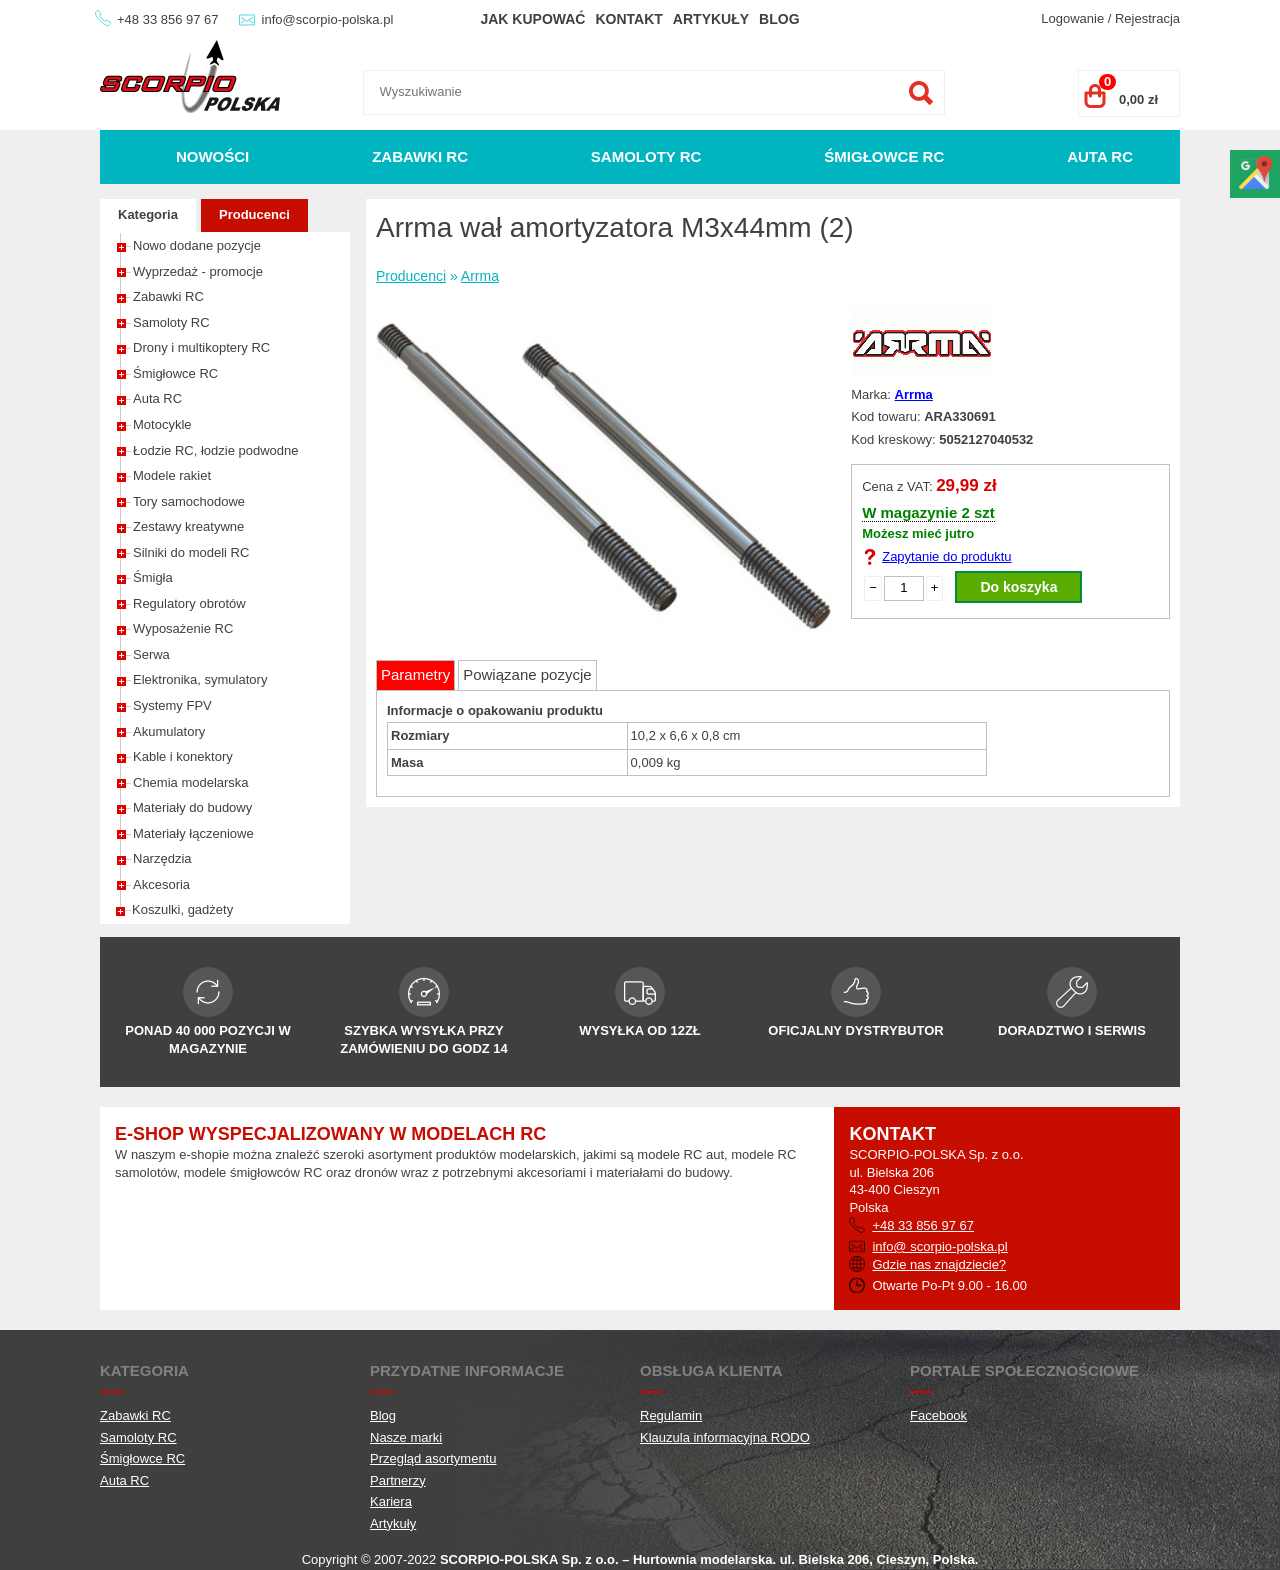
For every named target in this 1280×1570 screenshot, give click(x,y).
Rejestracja (1147, 18)
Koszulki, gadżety (182, 909)
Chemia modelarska (191, 782)
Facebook (938, 1415)
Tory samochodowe (189, 501)
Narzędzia (162, 858)
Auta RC (1100, 156)
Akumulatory (169, 731)
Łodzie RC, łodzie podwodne (216, 450)
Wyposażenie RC (183, 628)
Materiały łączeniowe (193, 833)
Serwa (151, 654)
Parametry (415, 674)
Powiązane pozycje (527, 674)
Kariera (391, 1501)
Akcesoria (161, 884)
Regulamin (671, 1415)
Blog (779, 19)
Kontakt (628, 19)
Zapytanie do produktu (946, 556)
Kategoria (148, 214)
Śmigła (153, 577)
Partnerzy (398, 1480)
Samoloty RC (646, 156)
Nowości (212, 156)
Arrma (480, 276)
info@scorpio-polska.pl (328, 19)
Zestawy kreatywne (188, 526)
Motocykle (162, 424)
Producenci (254, 214)
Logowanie (1072, 18)
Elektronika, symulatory (200, 679)
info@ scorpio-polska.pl (939, 1246)
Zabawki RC (420, 156)
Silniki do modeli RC (191, 552)
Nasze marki (406, 1437)
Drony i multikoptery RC (201, 347)
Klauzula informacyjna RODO (725, 1437)
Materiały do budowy (192, 807)
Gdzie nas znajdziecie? (939, 1264)
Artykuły (711, 19)
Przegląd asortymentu (433, 1458)
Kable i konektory (183, 756)
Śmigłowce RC (884, 156)
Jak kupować (532, 19)
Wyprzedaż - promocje (198, 271)
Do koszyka (1018, 587)
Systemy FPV (172, 705)
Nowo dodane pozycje (197, 245)
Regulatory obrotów (189, 603)
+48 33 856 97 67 (168, 19)
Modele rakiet (172, 475)
